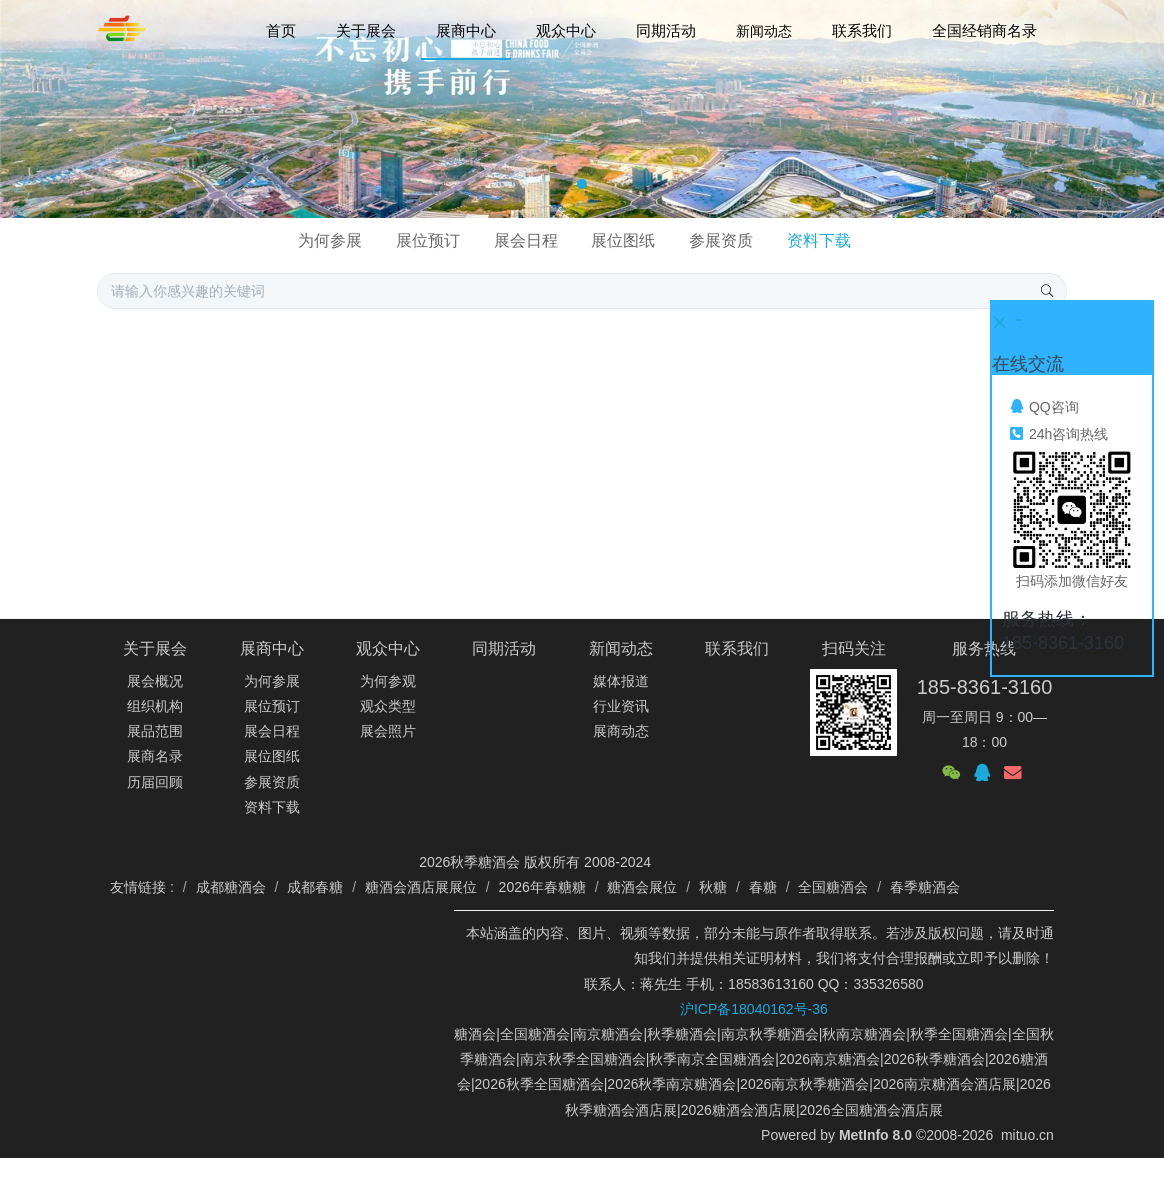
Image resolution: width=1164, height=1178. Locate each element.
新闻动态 (621, 648)
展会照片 (388, 731)
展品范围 (155, 731)
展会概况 (155, 681)
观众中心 (388, 648)
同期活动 (504, 648)
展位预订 (428, 240)
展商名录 (155, 756)
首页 (281, 30)
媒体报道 (621, 681)
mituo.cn (1027, 1135)
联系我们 (737, 648)
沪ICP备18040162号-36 (754, 1009)
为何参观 (388, 681)
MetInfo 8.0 (875, 1135)
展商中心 (272, 648)
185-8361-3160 (985, 687)
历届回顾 (155, 782)
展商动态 (621, 731)
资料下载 (819, 240)
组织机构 (155, 706)
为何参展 (330, 240)
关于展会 (155, 648)
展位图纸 (623, 240)
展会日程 (526, 240)
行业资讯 (621, 706)
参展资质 (721, 240)
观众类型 (388, 706)
